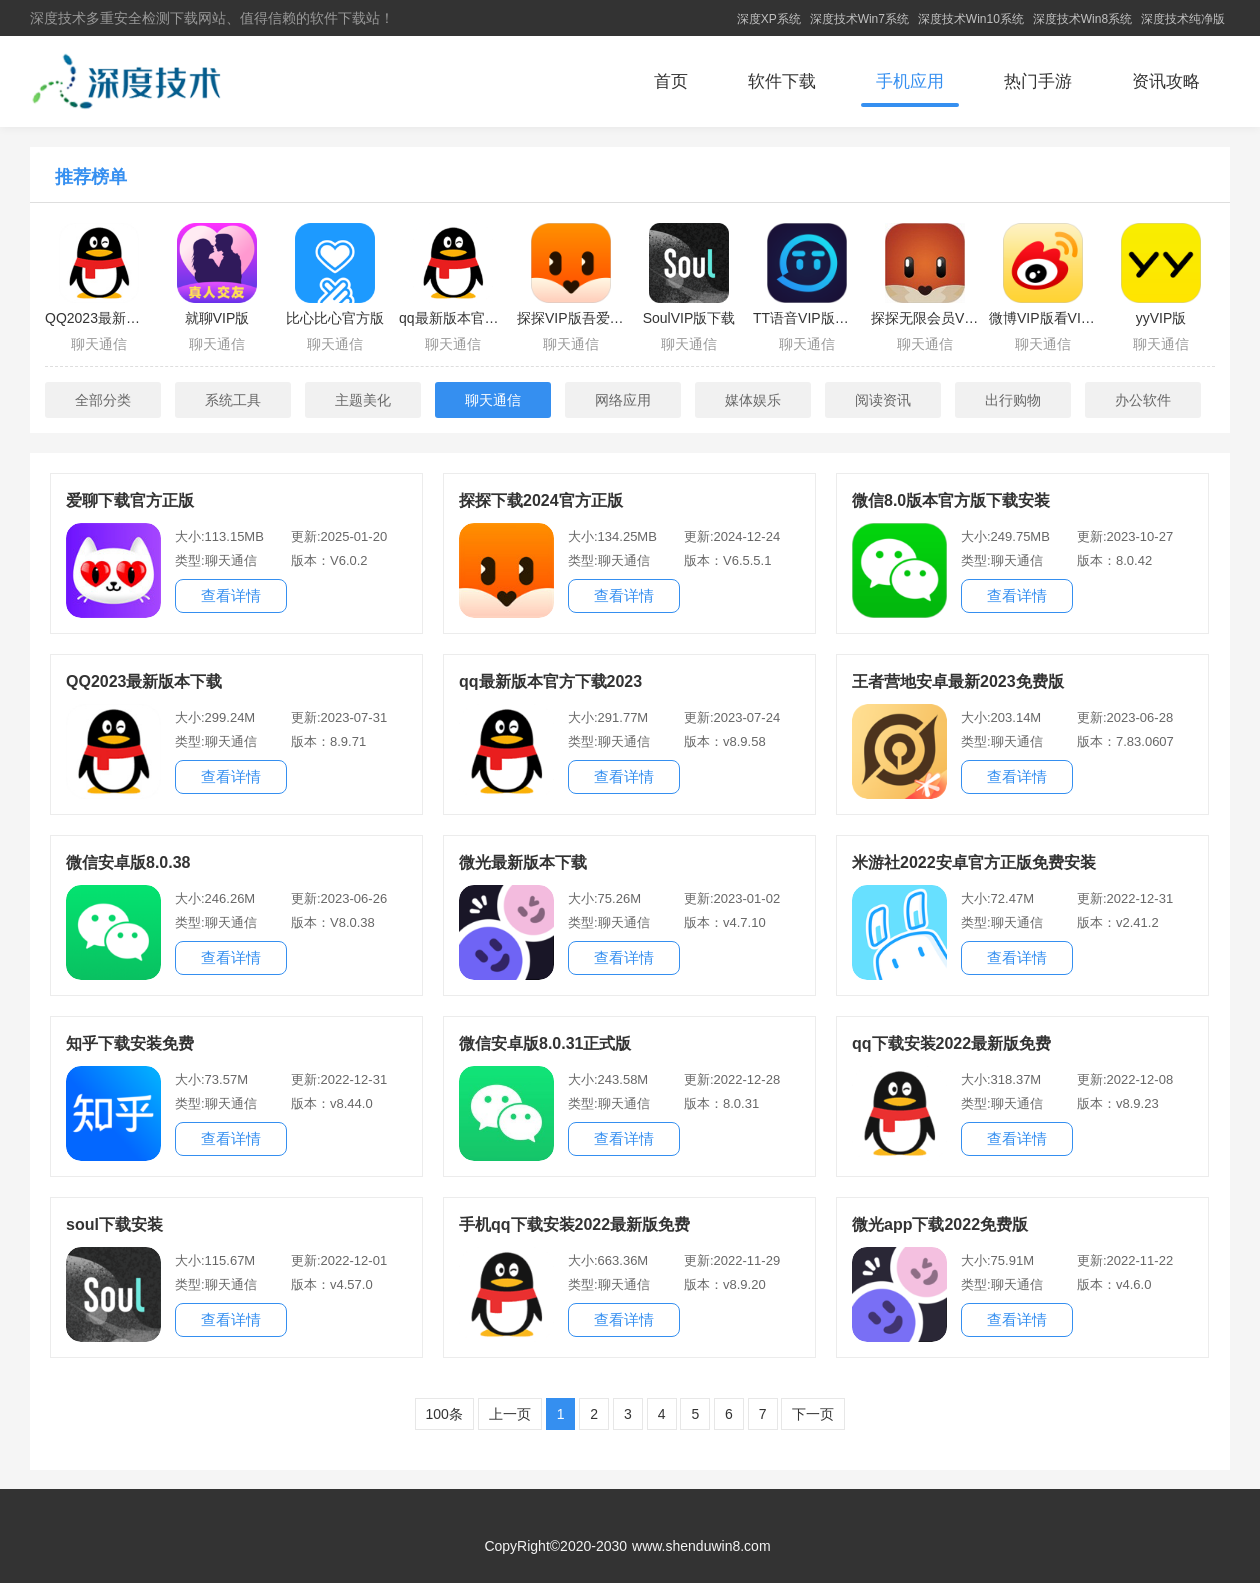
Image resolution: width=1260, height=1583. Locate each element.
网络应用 (623, 400)
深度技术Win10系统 (971, 19)
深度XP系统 (769, 19)
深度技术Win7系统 (859, 19)
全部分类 (103, 400)
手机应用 (910, 81)
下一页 (813, 1414)
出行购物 (1013, 400)
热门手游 (1038, 81)
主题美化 (363, 400)
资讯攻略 (1166, 81)
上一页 (510, 1414)
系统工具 (233, 400)
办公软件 (1143, 400)
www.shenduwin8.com (701, 1546)
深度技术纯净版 (1183, 19)
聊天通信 (493, 400)
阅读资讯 (883, 400)
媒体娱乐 (753, 400)
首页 (671, 81)
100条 (444, 1414)
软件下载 (782, 81)
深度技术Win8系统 (1082, 19)
